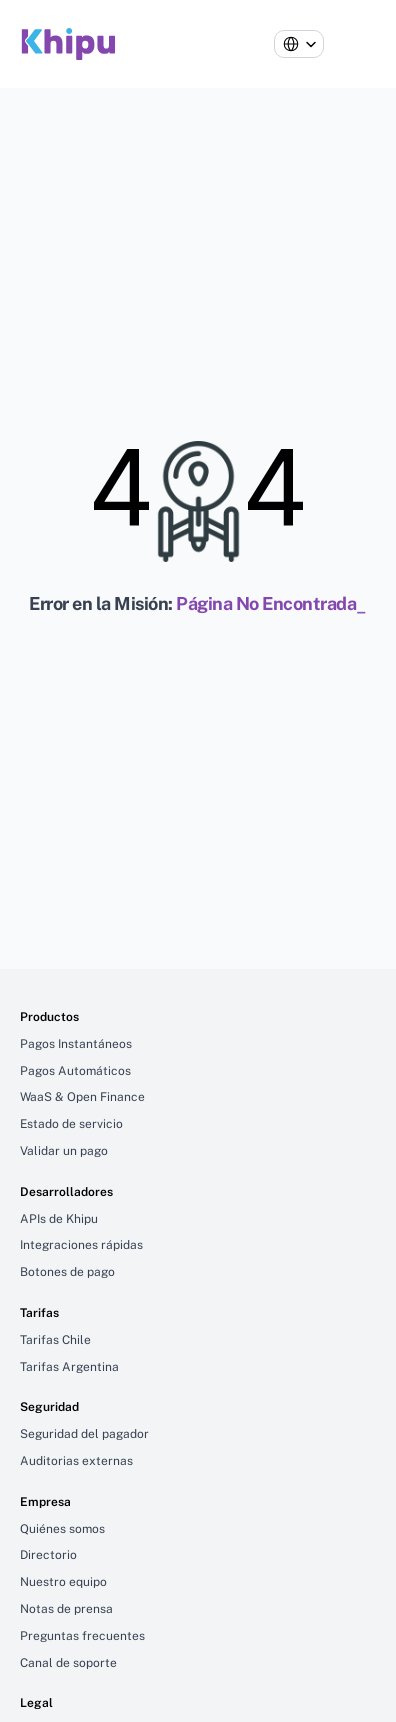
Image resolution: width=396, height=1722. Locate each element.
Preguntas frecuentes (82, 1636)
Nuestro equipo (63, 1582)
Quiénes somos (62, 1529)
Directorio (48, 1555)
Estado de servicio (71, 1124)
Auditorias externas (76, 1461)
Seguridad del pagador (84, 1434)
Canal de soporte (68, 1663)
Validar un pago (64, 1151)
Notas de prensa (66, 1609)
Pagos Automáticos (75, 1071)
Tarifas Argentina (69, 1367)
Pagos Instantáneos (76, 1044)
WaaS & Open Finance (82, 1097)
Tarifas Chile (55, 1340)
